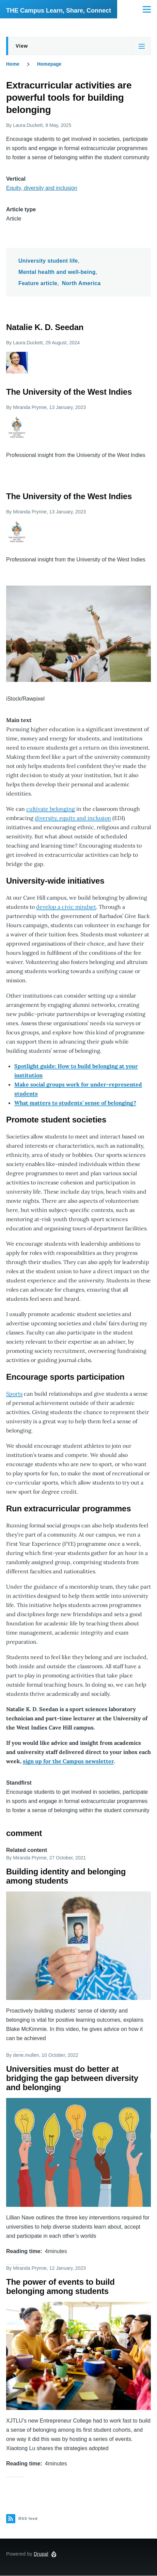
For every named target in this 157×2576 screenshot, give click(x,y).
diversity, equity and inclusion (73, 818)
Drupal (41, 2554)
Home (12, 64)
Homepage (49, 64)
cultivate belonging (50, 808)
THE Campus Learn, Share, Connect (58, 10)
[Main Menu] (147, 9)
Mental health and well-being (57, 272)
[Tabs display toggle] (141, 46)
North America (81, 283)
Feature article (37, 283)
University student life (48, 261)
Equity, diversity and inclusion (41, 188)
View (22, 46)
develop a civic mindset (66, 906)
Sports (14, 1393)
